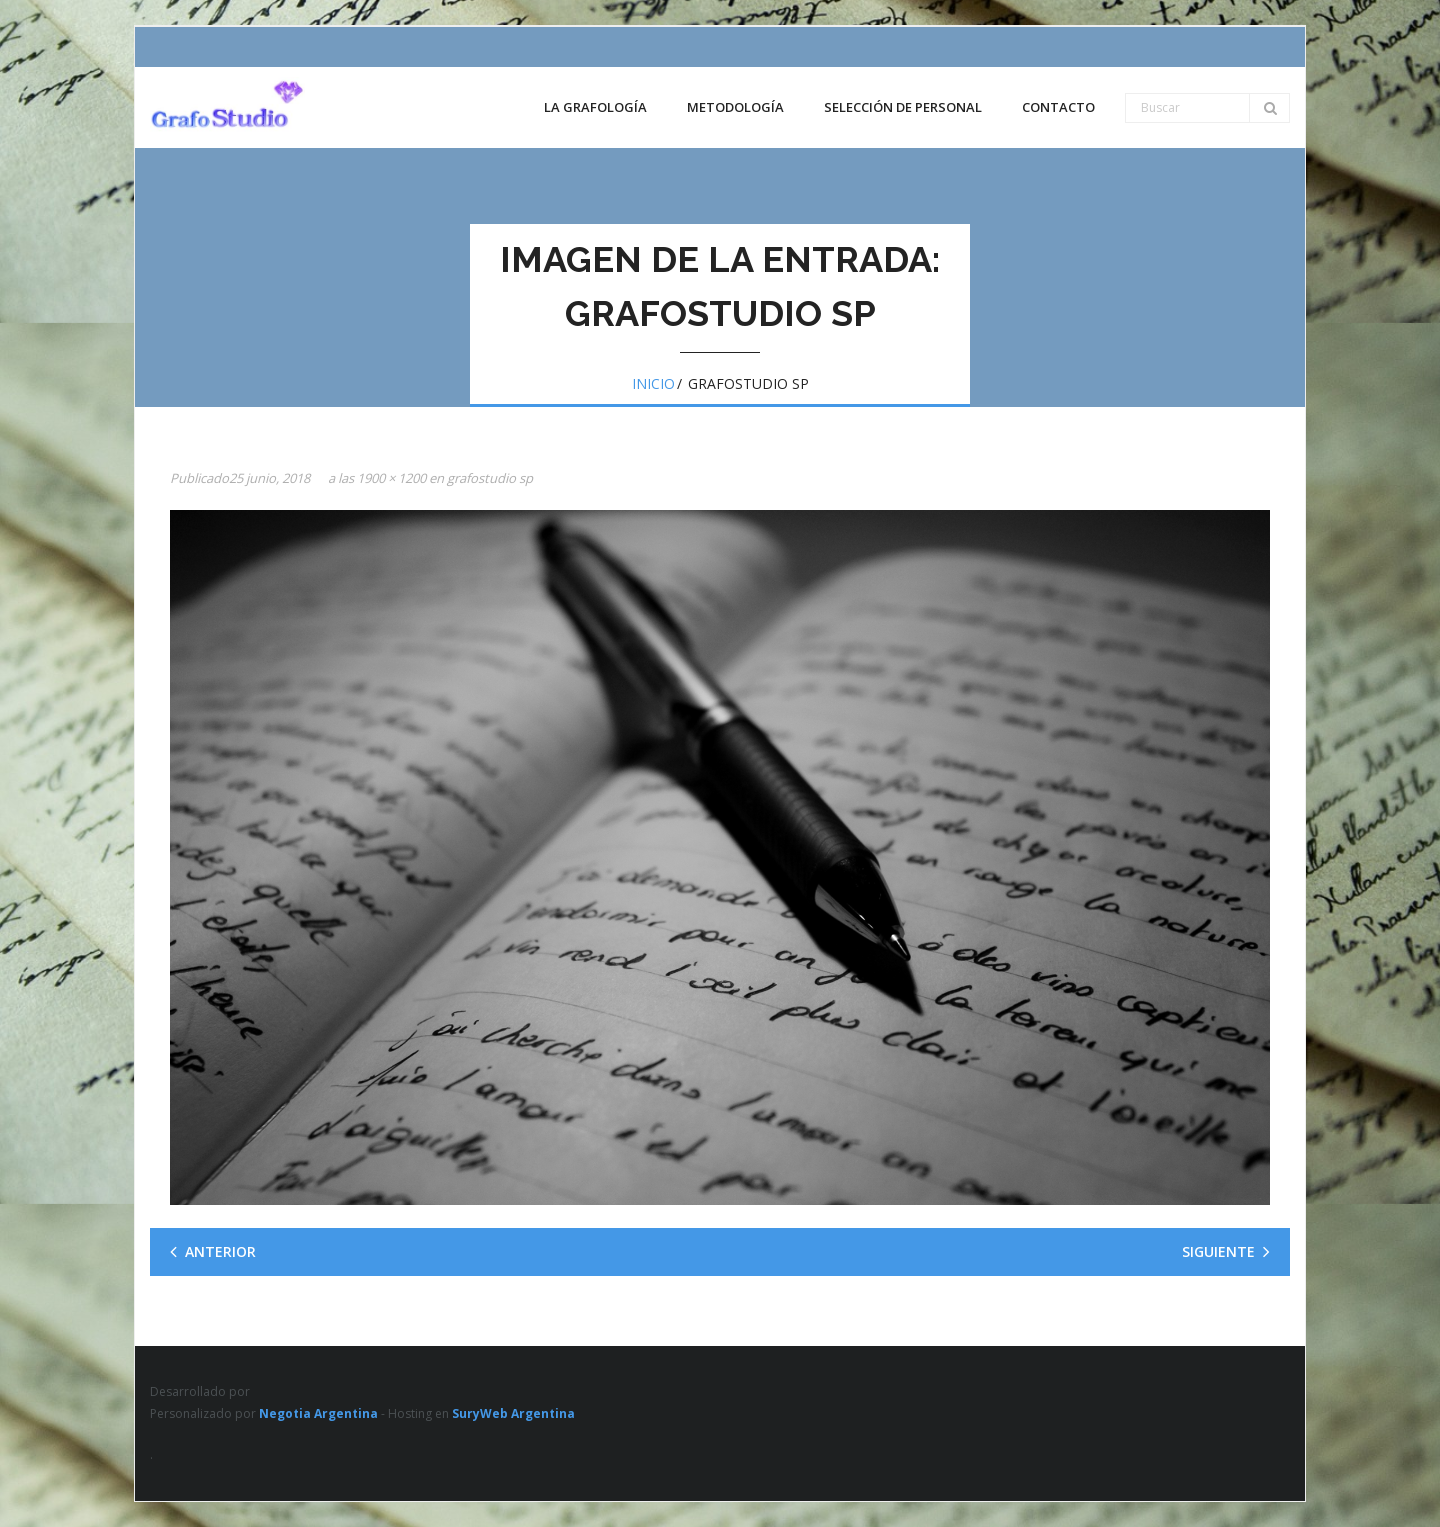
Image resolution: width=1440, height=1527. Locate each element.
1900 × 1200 (391, 478)
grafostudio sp (490, 478)
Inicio (653, 383)
